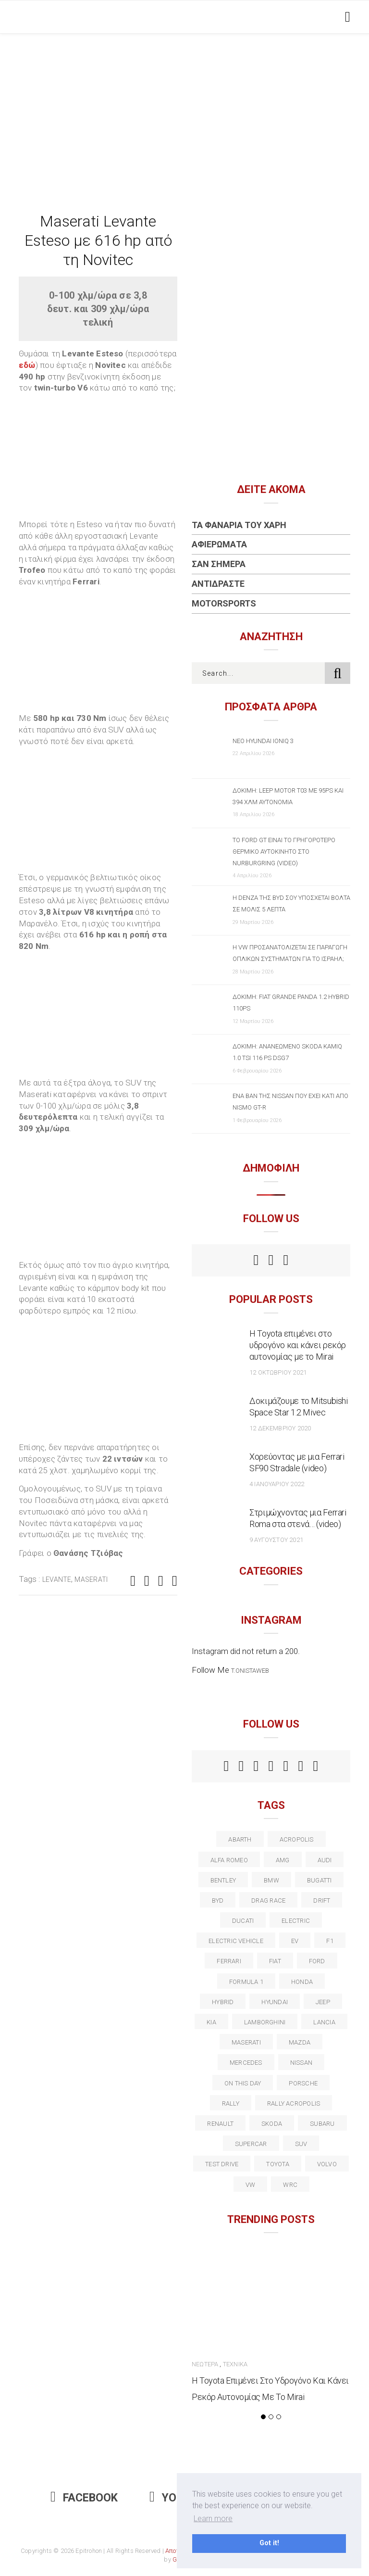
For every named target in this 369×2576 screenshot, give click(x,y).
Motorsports (224, 603)
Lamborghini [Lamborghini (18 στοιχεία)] (264, 2022)
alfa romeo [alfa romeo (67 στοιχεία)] (229, 1860)
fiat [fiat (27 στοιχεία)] (275, 1961)
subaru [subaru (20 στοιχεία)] (322, 2123)
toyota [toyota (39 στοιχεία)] (277, 2164)
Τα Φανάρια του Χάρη (239, 525)
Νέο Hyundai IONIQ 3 (263, 741)
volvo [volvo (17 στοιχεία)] (327, 2164)
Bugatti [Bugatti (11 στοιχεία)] (319, 1880)
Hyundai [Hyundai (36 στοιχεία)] (274, 2002)
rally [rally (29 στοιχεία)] (230, 2103)
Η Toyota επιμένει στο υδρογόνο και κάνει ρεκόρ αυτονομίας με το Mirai (297, 1345)
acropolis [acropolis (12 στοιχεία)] (297, 1839)
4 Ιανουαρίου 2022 (276, 1484)
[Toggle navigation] (345, 17)
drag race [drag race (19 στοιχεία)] (268, 1900)
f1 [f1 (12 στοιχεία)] (329, 1941)
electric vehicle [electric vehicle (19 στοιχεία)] (236, 1941)
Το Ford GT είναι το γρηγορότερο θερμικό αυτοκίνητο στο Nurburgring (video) (284, 851)
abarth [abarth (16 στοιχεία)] (239, 1839)
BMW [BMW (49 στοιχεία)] (271, 1880)
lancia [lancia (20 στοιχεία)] (324, 2022)
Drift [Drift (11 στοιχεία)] (321, 1900)
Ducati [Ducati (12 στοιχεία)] (243, 1920)
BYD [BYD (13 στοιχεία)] (218, 1900)
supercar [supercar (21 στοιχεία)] (251, 2143)
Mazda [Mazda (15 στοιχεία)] (299, 2042)
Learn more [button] (213, 2518)
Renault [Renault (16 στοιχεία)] (220, 2123)
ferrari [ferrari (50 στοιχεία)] (229, 1961)
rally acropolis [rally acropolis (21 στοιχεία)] (293, 2103)
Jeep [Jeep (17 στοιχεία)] (323, 2002)
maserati (91, 1579)
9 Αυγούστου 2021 (276, 1539)
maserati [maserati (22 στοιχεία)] (246, 2042)
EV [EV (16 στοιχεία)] (294, 1941)
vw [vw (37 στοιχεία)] (250, 2184)
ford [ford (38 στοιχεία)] (317, 1961)
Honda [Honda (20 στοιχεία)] (302, 1981)
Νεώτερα (205, 2364)
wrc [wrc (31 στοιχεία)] (290, 2184)
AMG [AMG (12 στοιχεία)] (283, 1860)
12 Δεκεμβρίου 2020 (280, 1428)
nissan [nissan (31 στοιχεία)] (301, 2062)
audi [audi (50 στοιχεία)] (325, 1860)
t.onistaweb (250, 1670)
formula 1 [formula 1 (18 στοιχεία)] (246, 1981)
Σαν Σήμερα (219, 564)
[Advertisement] (184, 105)
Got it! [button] (269, 2543)
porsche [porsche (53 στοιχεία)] (303, 2083)
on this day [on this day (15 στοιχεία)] (242, 2083)
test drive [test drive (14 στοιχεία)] (221, 2164)
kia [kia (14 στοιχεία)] (211, 2022)
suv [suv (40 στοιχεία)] (301, 2143)
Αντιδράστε (218, 584)
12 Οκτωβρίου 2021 (278, 1372)
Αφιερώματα (219, 544)
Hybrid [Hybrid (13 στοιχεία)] (223, 2002)
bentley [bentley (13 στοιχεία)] (223, 1880)
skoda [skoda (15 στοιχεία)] (271, 2123)
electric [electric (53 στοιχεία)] (296, 1920)
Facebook (84, 2497)
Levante (56, 1579)
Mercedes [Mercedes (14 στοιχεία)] (246, 2062)
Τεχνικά (235, 2364)
